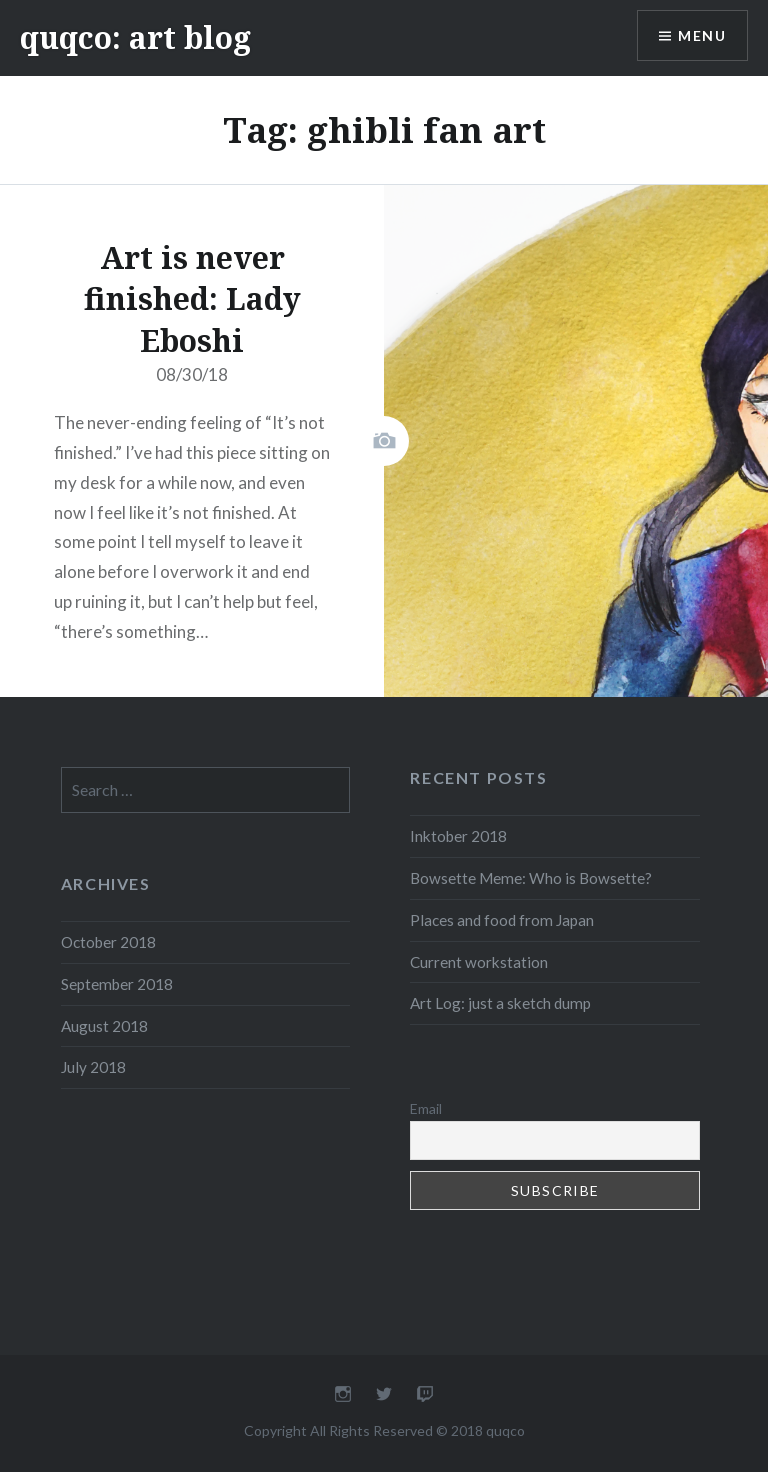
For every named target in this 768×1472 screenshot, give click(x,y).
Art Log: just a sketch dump (500, 1003)
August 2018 (104, 1026)
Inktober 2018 (458, 836)
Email (426, 1108)
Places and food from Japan (502, 920)
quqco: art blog (135, 37)
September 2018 (117, 984)
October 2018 (108, 942)
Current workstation (479, 962)
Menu (702, 35)
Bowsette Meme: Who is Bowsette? (531, 878)
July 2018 (93, 1067)
